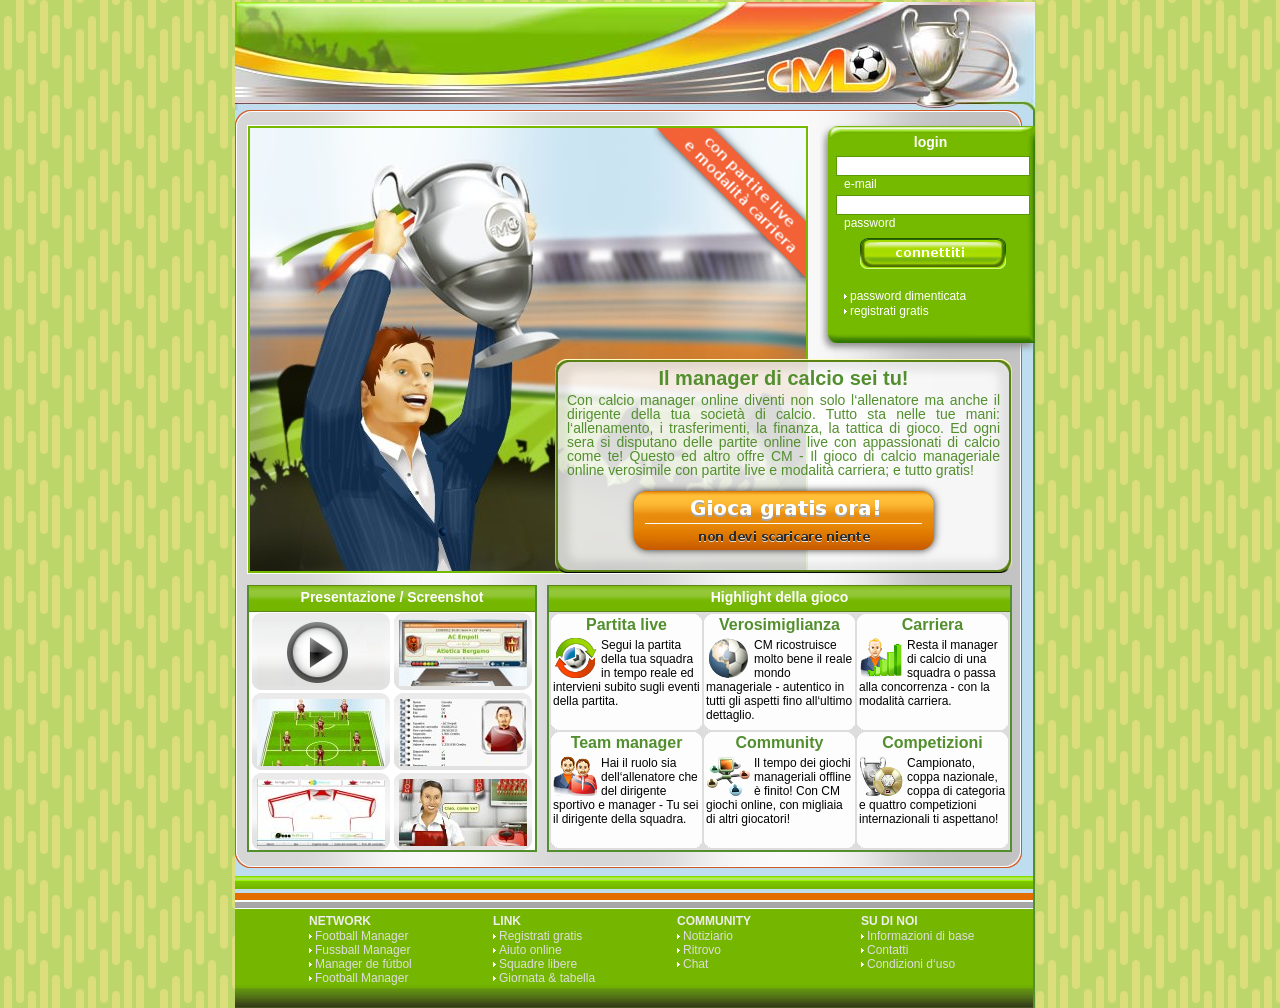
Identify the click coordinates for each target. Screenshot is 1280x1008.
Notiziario (708, 936)
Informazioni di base (920, 936)
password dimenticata (908, 296)
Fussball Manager (362, 950)
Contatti (887, 950)
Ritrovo (702, 950)
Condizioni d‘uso (911, 964)
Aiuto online (530, 950)
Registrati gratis (540, 936)
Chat (695, 964)
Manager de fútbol (363, 964)
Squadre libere (538, 964)
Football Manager (361, 936)
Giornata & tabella (547, 978)
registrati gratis (889, 311)
